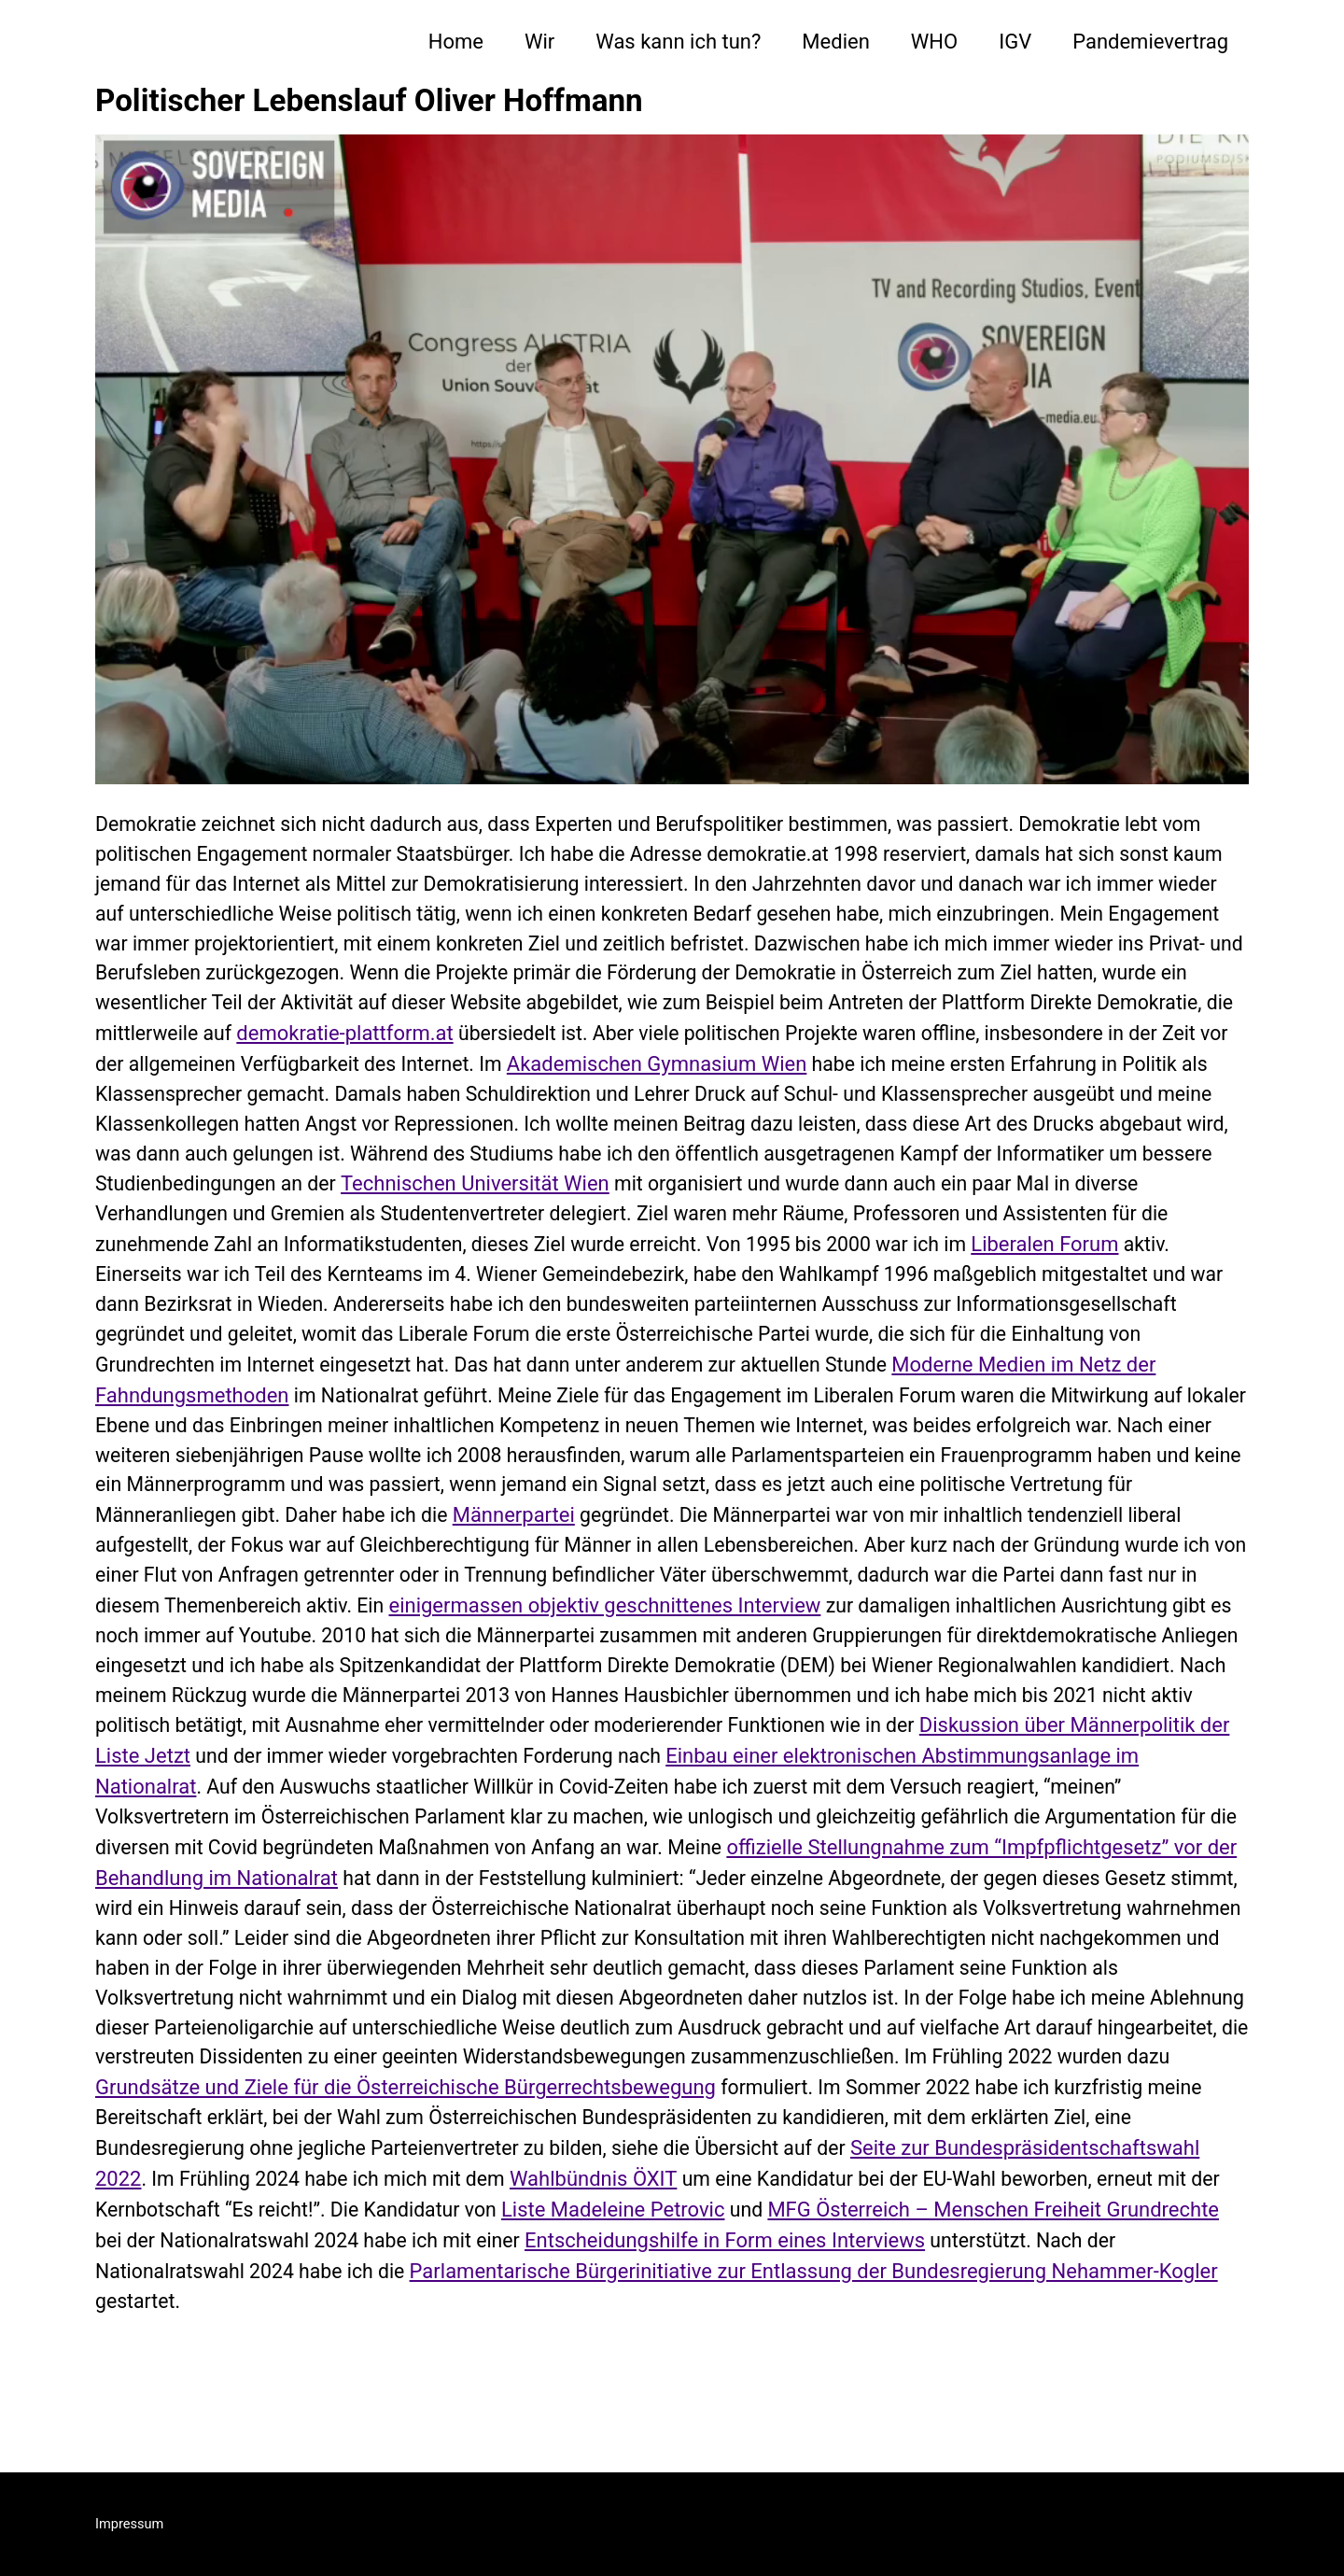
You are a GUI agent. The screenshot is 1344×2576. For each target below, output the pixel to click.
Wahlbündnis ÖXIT (876, 2245)
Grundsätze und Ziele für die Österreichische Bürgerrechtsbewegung (657, 2152)
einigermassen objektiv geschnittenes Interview (397, 1659)
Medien (835, 41)
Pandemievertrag (1150, 41)
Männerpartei (156, 1567)
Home (455, 41)
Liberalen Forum (351, 1290)
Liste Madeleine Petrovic (911, 2275)
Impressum (130, 2523)
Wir (539, 41)
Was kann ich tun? (678, 41)
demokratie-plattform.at (657, 1043)
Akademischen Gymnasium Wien (995, 1074)
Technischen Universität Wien (953, 1197)
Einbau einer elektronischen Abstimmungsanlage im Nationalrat (923, 1813)
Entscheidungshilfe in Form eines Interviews (1031, 2306)
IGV (1015, 41)
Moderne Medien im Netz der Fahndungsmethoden (602, 1413)
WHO (934, 41)
